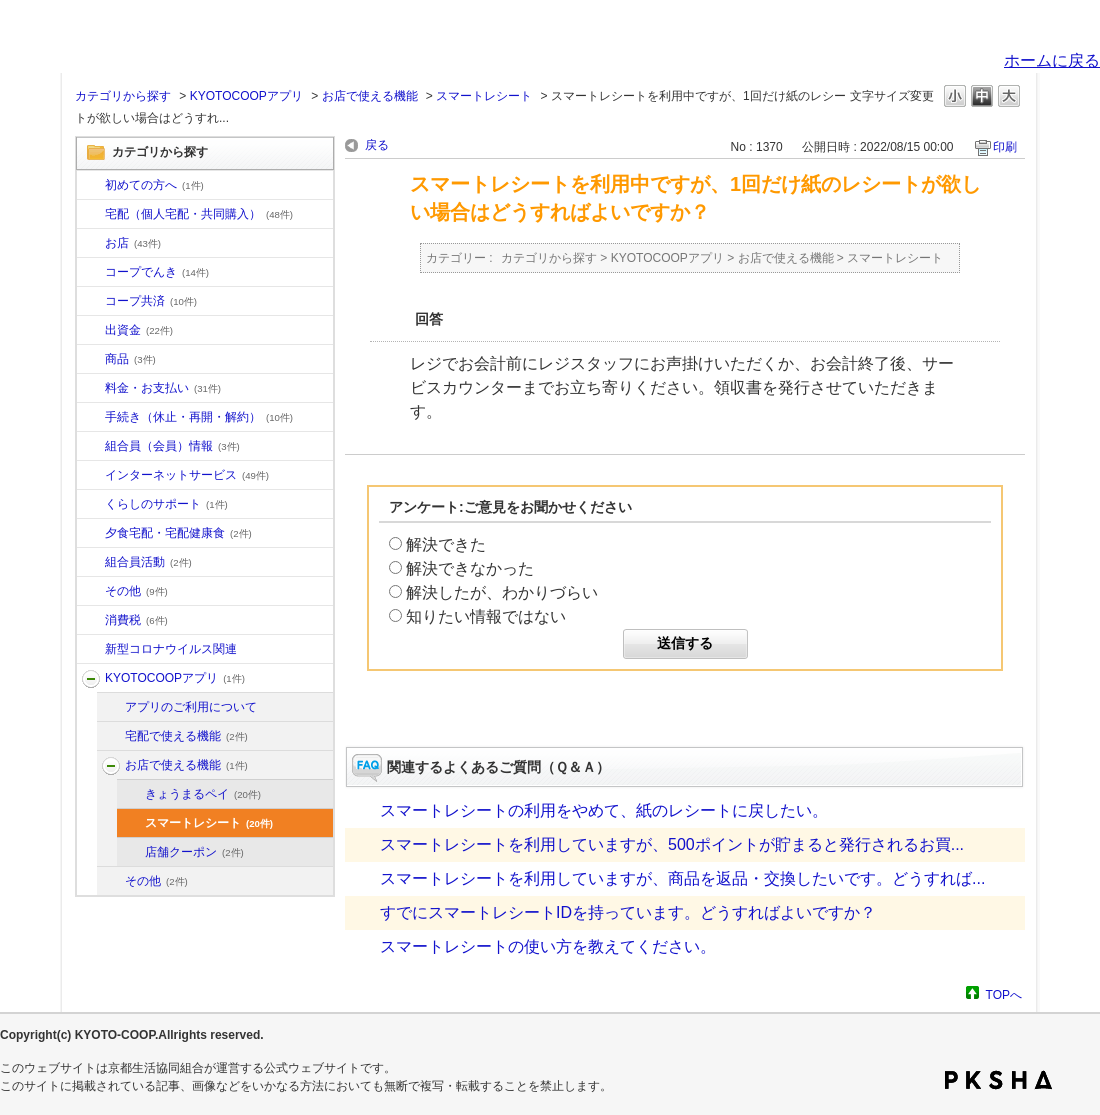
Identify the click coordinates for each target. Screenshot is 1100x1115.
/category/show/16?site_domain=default (91, 505)
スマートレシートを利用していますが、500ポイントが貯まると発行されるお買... (672, 844)
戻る (377, 145)
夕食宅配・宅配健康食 (178, 533)
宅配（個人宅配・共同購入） (199, 214)
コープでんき (157, 272)
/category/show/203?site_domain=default (111, 766)
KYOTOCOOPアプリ (246, 96)
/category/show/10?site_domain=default (91, 186)
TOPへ (1004, 994)
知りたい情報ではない (486, 616)
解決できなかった (470, 568)
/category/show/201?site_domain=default (111, 708)
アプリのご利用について (191, 707)
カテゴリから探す (123, 96)
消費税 (136, 620)
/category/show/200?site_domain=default (91, 679)
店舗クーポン (194, 852)
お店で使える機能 (370, 96)
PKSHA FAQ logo (998, 1080)
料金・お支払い (163, 388)
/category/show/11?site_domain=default (91, 360)
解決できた (446, 544)
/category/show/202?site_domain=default (111, 737)
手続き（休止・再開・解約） (199, 417)
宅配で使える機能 (186, 736)
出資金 (139, 330)
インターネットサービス (187, 475)
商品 (130, 359)
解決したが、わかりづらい (502, 592)
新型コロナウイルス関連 (171, 649)
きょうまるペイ (203, 794)
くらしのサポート (166, 504)
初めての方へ (154, 185)
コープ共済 (151, 301)
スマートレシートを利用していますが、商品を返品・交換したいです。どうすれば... (682, 878)
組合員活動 (148, 562)
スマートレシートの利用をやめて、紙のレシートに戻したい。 (604, 810)
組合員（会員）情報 (172, 446)
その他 (136, 591)
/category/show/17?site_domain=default (91, 534)
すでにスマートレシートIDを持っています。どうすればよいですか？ (628, 912)
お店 (133, 243)
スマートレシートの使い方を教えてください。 (548, 946)
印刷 (1005, 147)
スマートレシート (484, 96)
